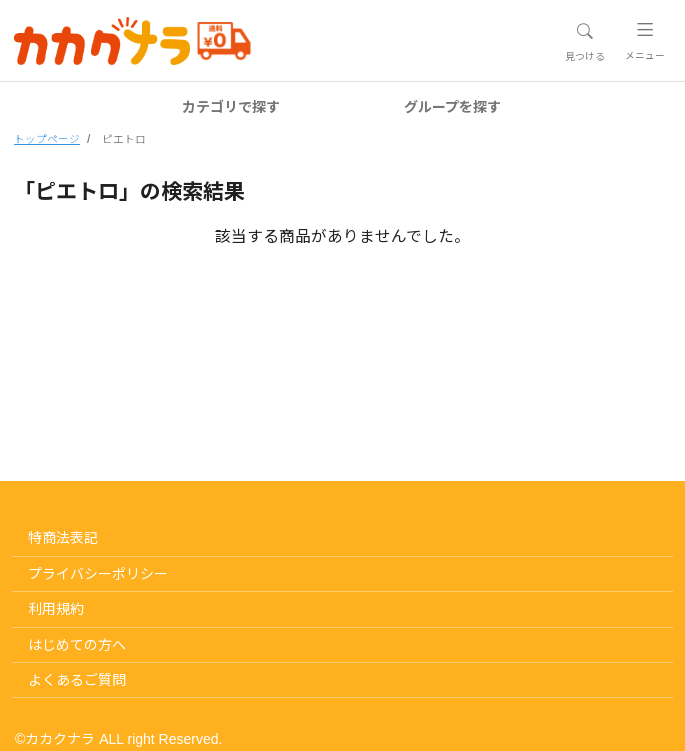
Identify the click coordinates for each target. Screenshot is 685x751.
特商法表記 (63, 538)
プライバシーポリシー (98, 574)
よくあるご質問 (77, 680)
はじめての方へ (77, 645)
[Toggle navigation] (584, 42)
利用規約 (56, 609)
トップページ (47, 139)
